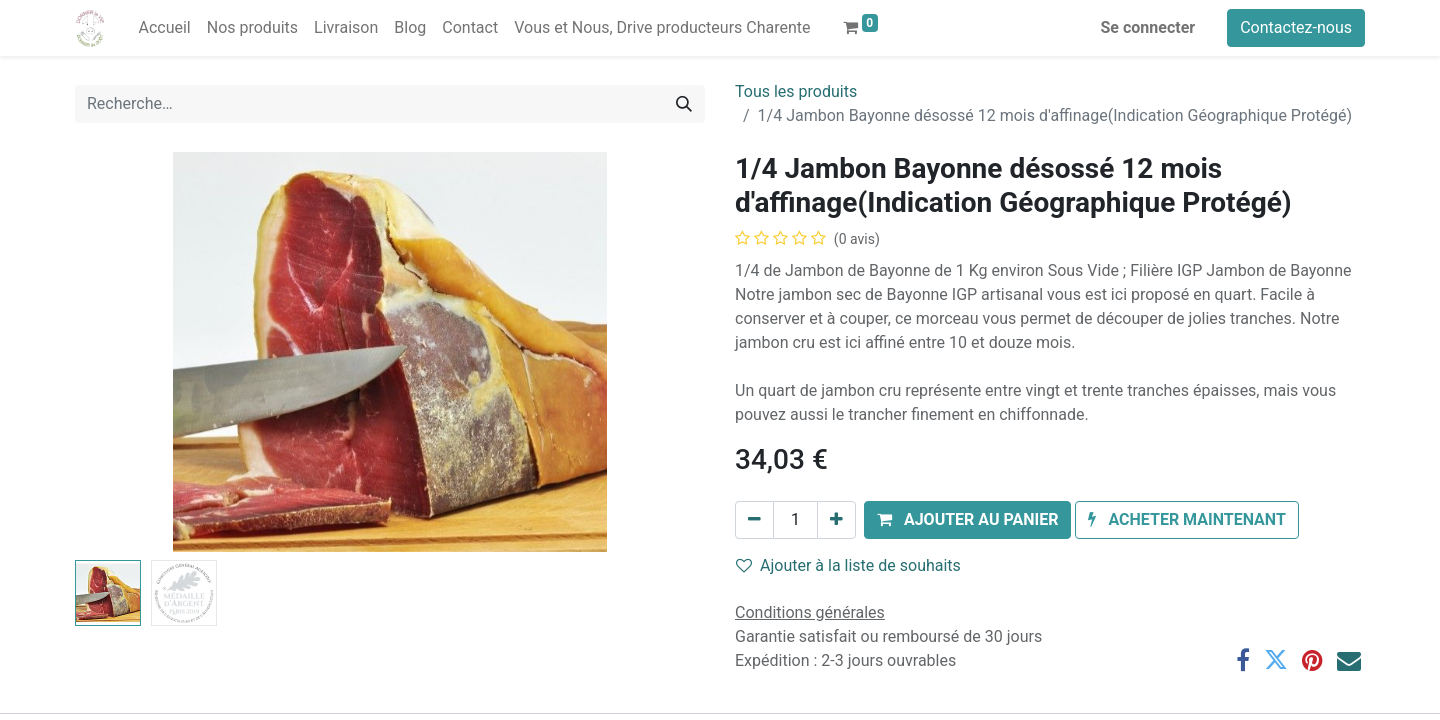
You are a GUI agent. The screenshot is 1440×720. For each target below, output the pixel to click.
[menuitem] (164, 28)
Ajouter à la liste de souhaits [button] (848, 565)
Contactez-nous (1296, 27)
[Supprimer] (754, 520)
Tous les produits (796, 91)
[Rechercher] (684, 104)
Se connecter (1148, 27)
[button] (968, 520)
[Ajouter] (836, 520)
